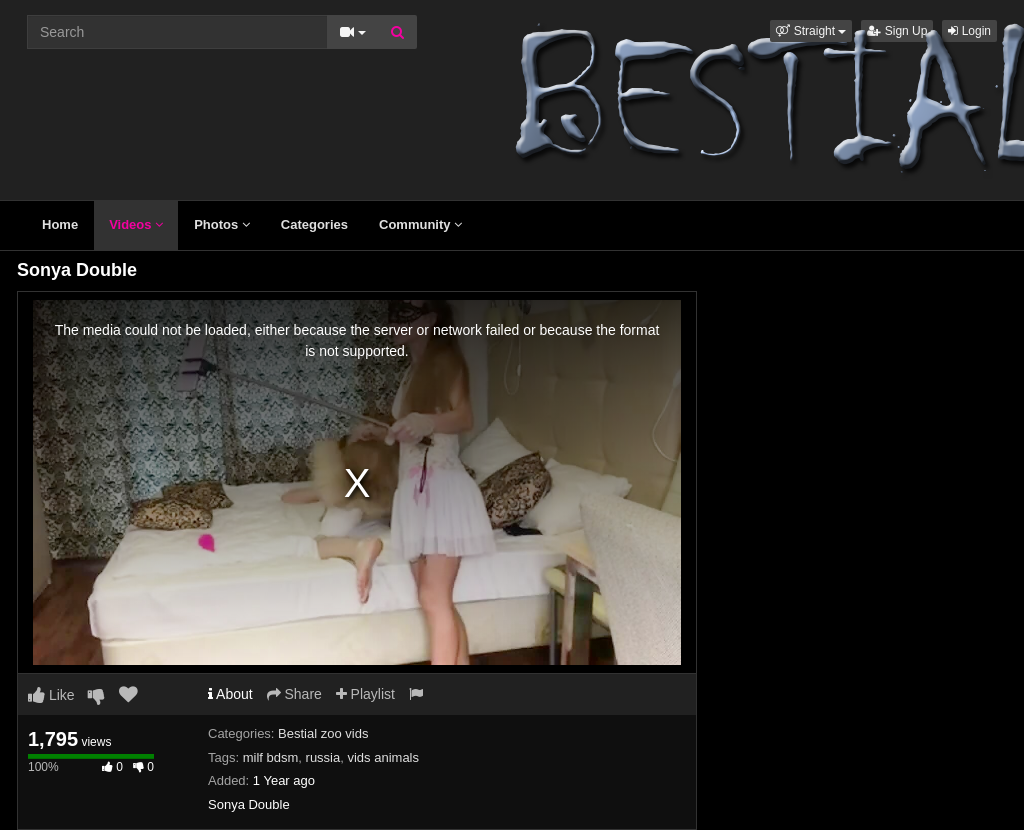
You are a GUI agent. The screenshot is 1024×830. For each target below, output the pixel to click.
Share (294, 694)
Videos (136, 224)
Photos (222, 224)
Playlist (365, 694)
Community (420, 224)
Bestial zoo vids (323, 733)
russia (323, 757)
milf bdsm (271, 757)
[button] (811, 31)
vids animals (383, 757)
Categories (314, 224)
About (230, 694)
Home (60, 224)
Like (51, 695)
